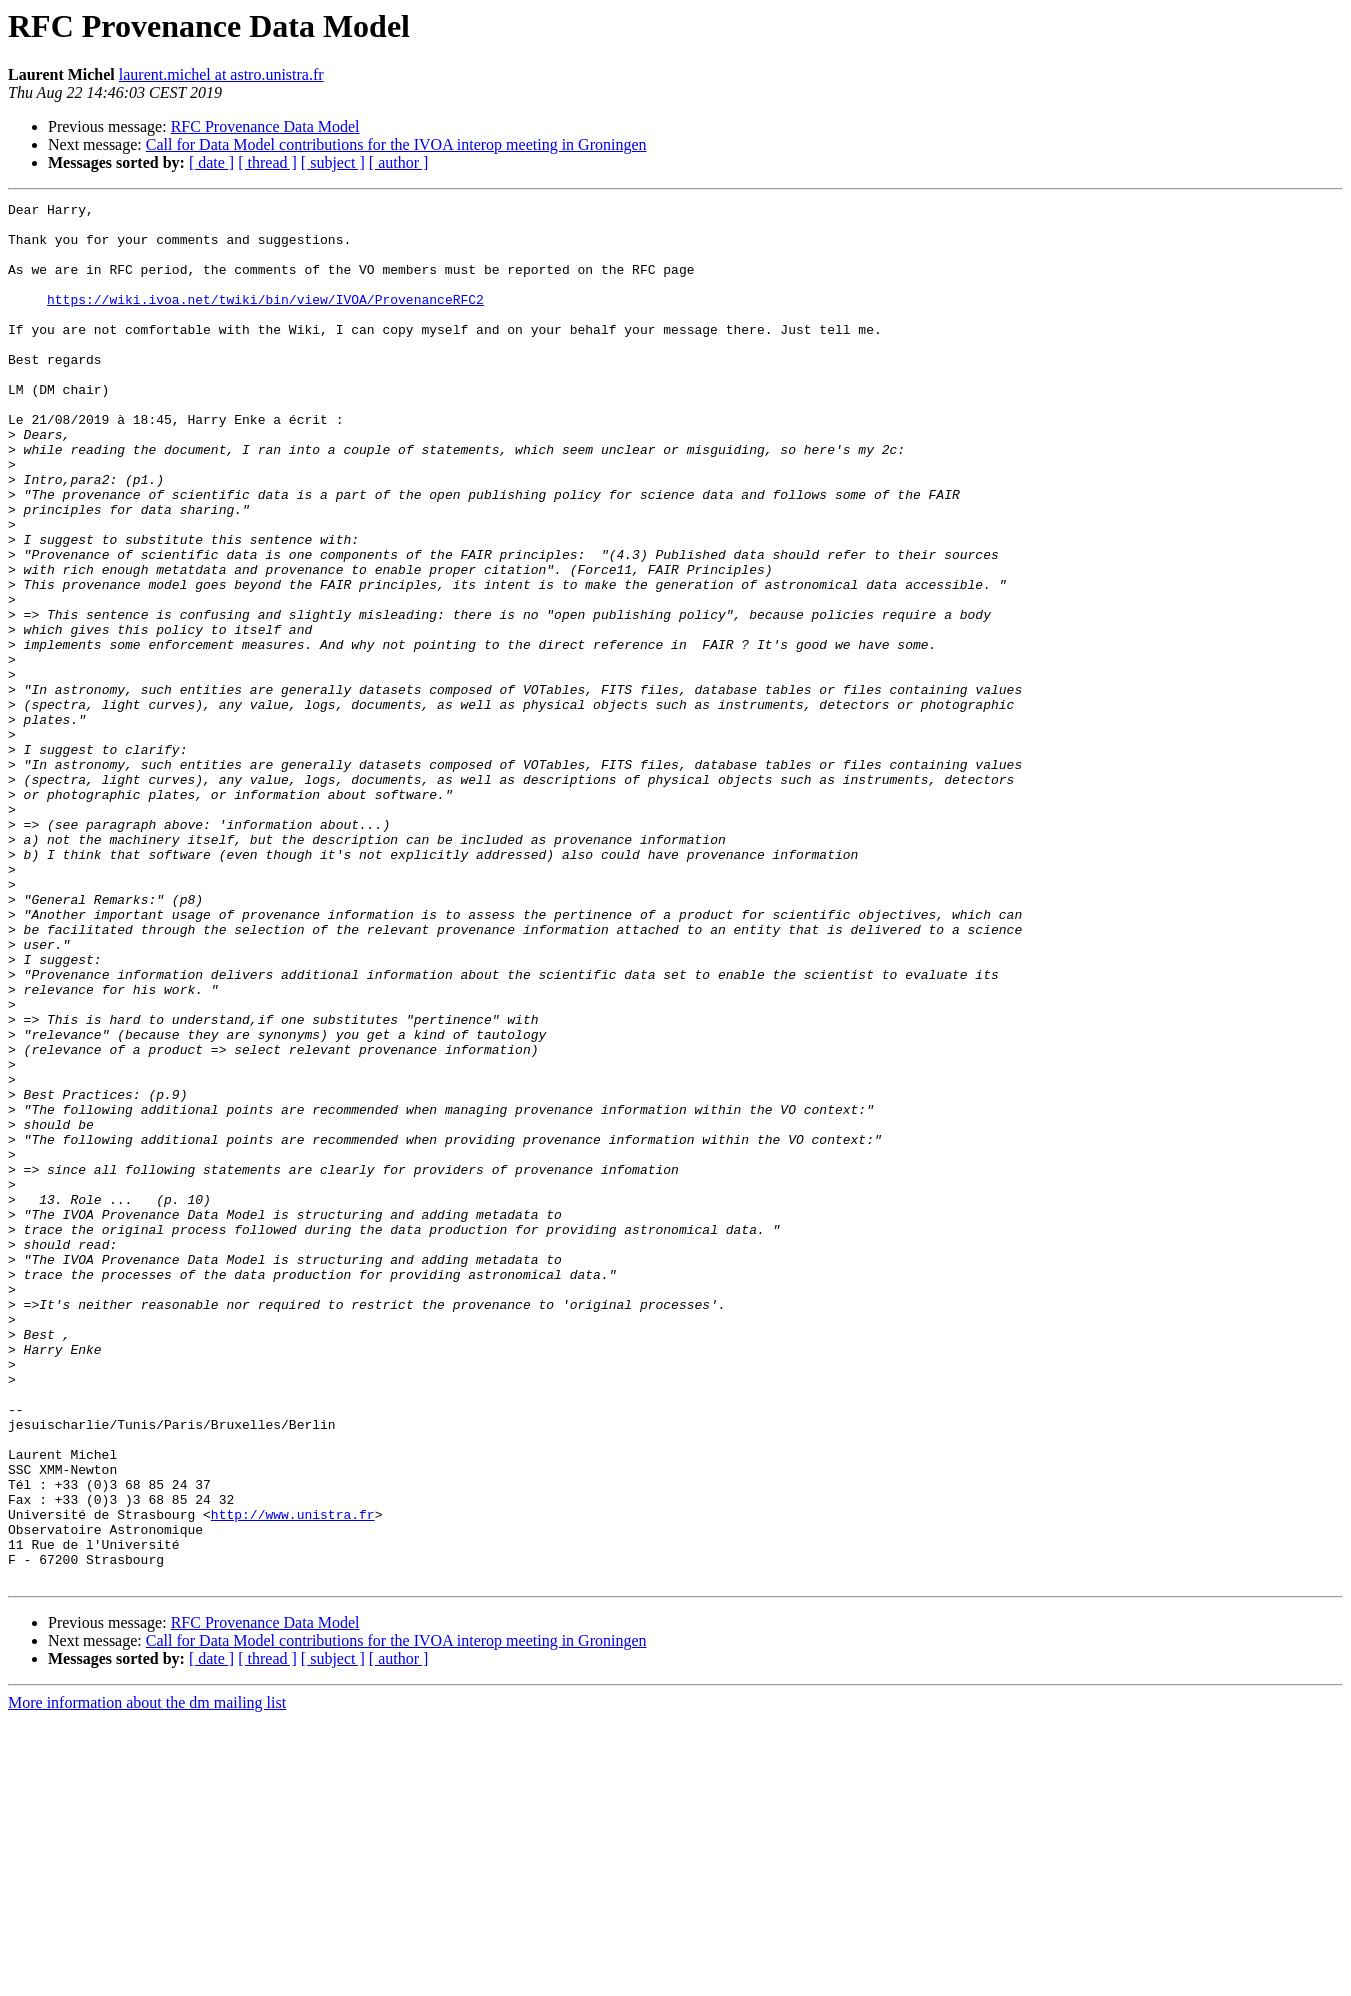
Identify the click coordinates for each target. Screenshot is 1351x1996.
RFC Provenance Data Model (265, 126)
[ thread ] (267, 162)
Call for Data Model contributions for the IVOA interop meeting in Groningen (396, 144)
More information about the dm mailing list (147, 1978)
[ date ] (211, 162)
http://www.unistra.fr (293, 1778)
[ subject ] (333, 162)
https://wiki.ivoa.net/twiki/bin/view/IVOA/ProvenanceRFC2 (265, 320)
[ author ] (399, 162)
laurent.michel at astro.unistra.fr (221, 74)
